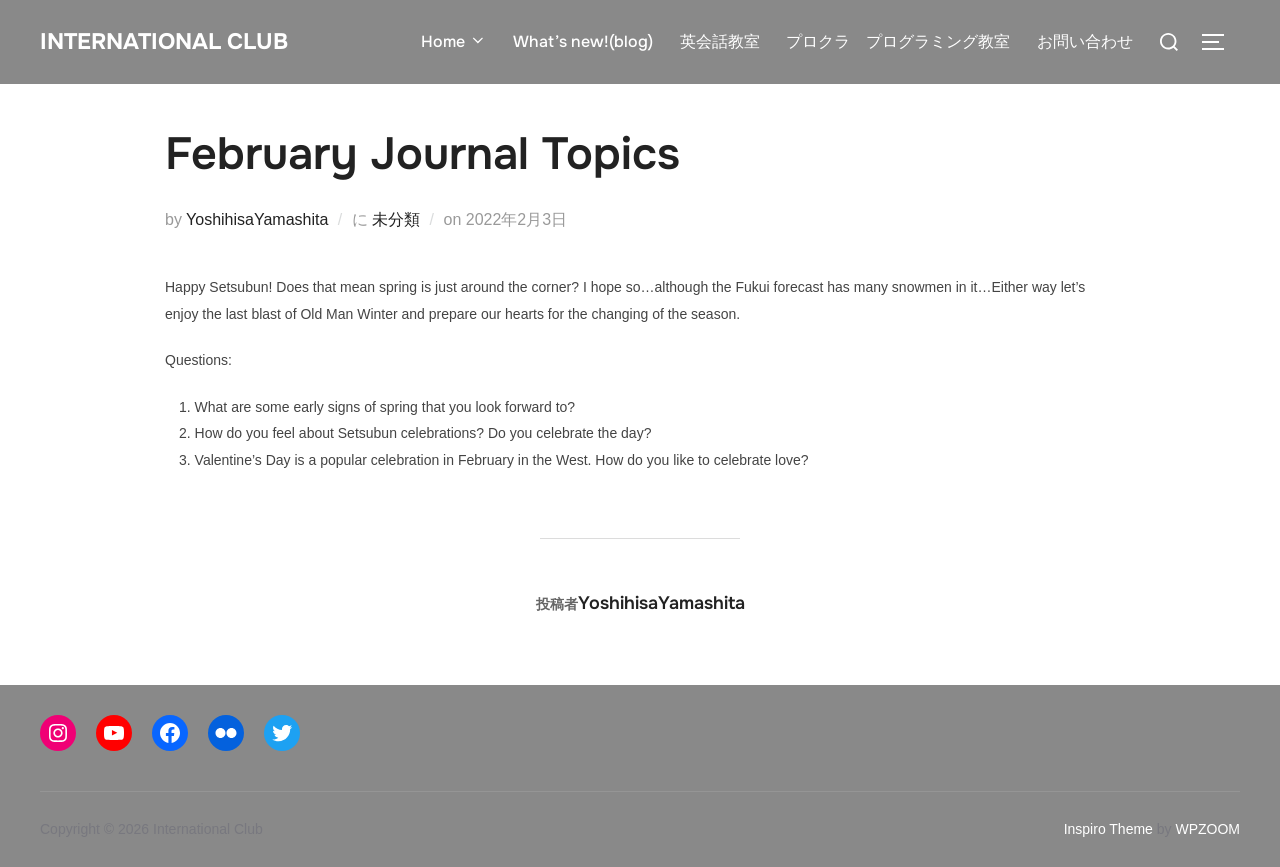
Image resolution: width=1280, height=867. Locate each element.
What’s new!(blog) (584, 41)
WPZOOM (1207, 829)
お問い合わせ (1085, 41)
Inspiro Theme (1108, 829)
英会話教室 (720, 41)
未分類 (396, 219)
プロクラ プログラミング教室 (898, 41)
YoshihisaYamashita (257, 219)
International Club (179, 41)
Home (455, 41)
